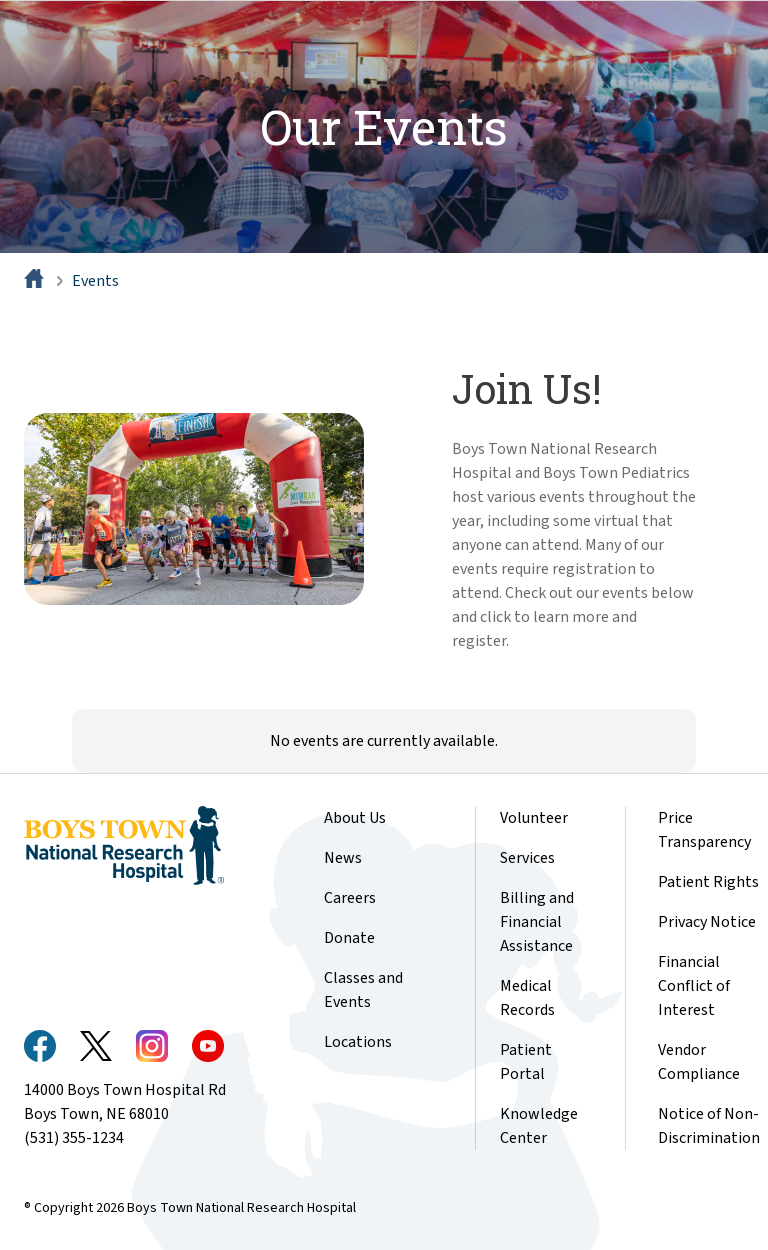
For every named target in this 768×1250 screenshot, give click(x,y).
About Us (355, 818)
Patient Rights (708, 882)
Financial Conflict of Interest (694, 986)
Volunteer (534, 818)
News (343, 858)
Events (95, 281)
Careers (350, 898)
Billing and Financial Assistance (537, 922)
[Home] (36, 281)
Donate (349, 938)
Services (527, 858)
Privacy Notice (707, 922)
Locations (358, 1042)
